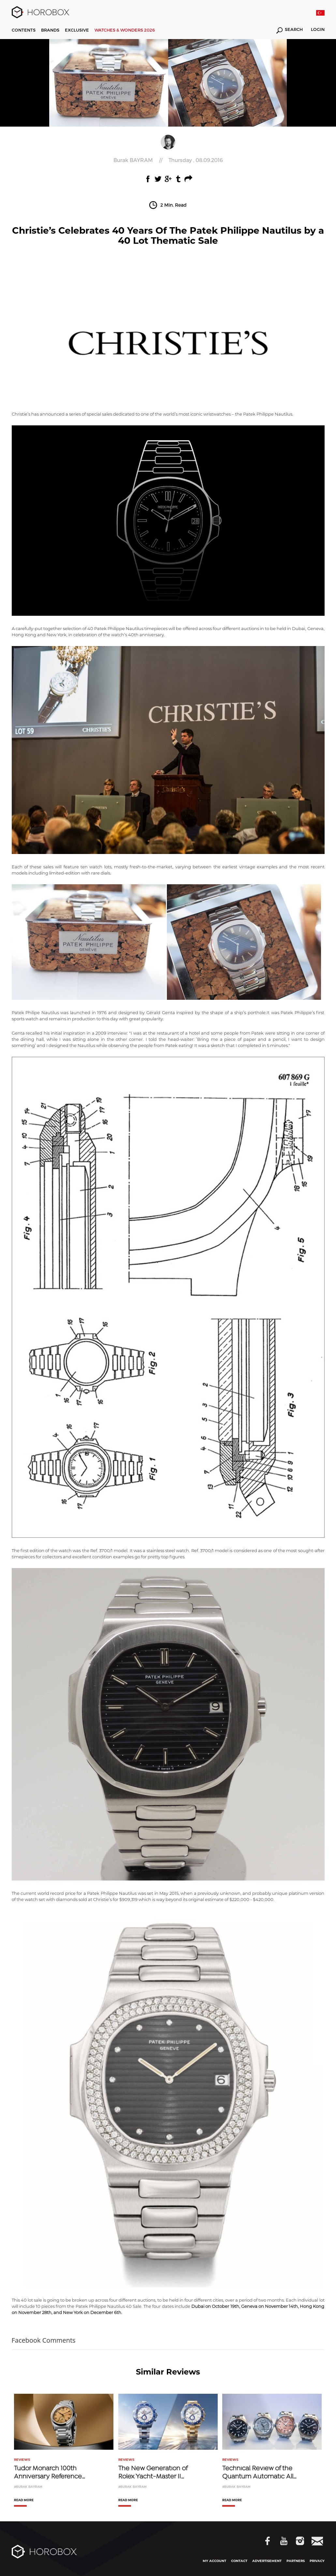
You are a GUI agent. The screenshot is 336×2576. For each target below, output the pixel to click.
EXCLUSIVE (77, 30)
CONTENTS (24, 30)
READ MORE (24, 2500)
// (168, 160)
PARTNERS (295, 2561)
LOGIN (318, 29)
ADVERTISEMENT (267, 2561)
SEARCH (289, 30)
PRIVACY (317, 2561)
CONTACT (239, 2561)
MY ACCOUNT (214, 2561)
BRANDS (50, 30)
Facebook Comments (44, 2340)
